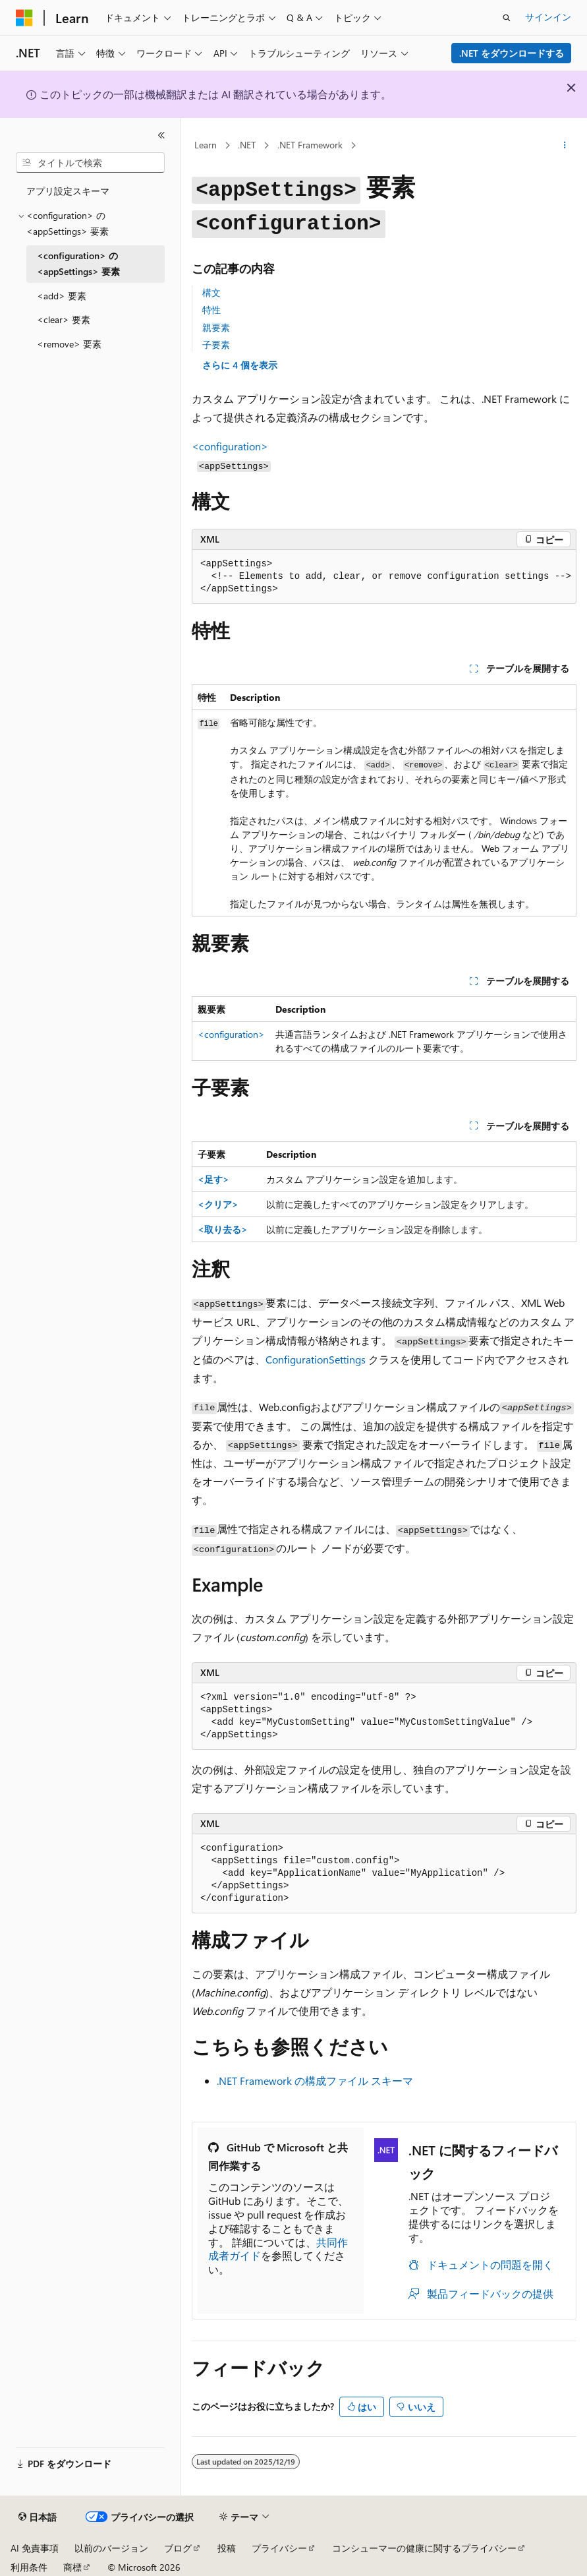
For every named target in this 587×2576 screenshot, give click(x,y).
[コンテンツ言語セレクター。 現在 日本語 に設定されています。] (38, 2517)
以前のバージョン (111, 2548)
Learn (205, 144)
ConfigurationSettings (316, 1359)
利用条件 (29, 2567)
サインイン (548, 17)
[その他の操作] (564, 145)
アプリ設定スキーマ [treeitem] (67, 191)
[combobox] (90, 162)
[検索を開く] (506, 18)
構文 (211, 292)
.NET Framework (310, 144)
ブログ (178, 2548)
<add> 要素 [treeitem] (61, 295)
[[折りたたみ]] (161, 135)
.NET (247, 144)
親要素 (216, 327)
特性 (211, 309)
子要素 (216, 344)
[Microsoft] (24, 17)
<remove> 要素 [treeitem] (69, 344)
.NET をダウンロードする (511, 53)
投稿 (226, 2548)
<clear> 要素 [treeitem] (63, 319)
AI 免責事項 (35, 2548)
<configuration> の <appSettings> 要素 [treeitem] (78, 263)
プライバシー (279, 2548)
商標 (72, 2567)
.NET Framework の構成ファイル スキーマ (315, 2080)
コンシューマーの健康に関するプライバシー (424, 2548)
